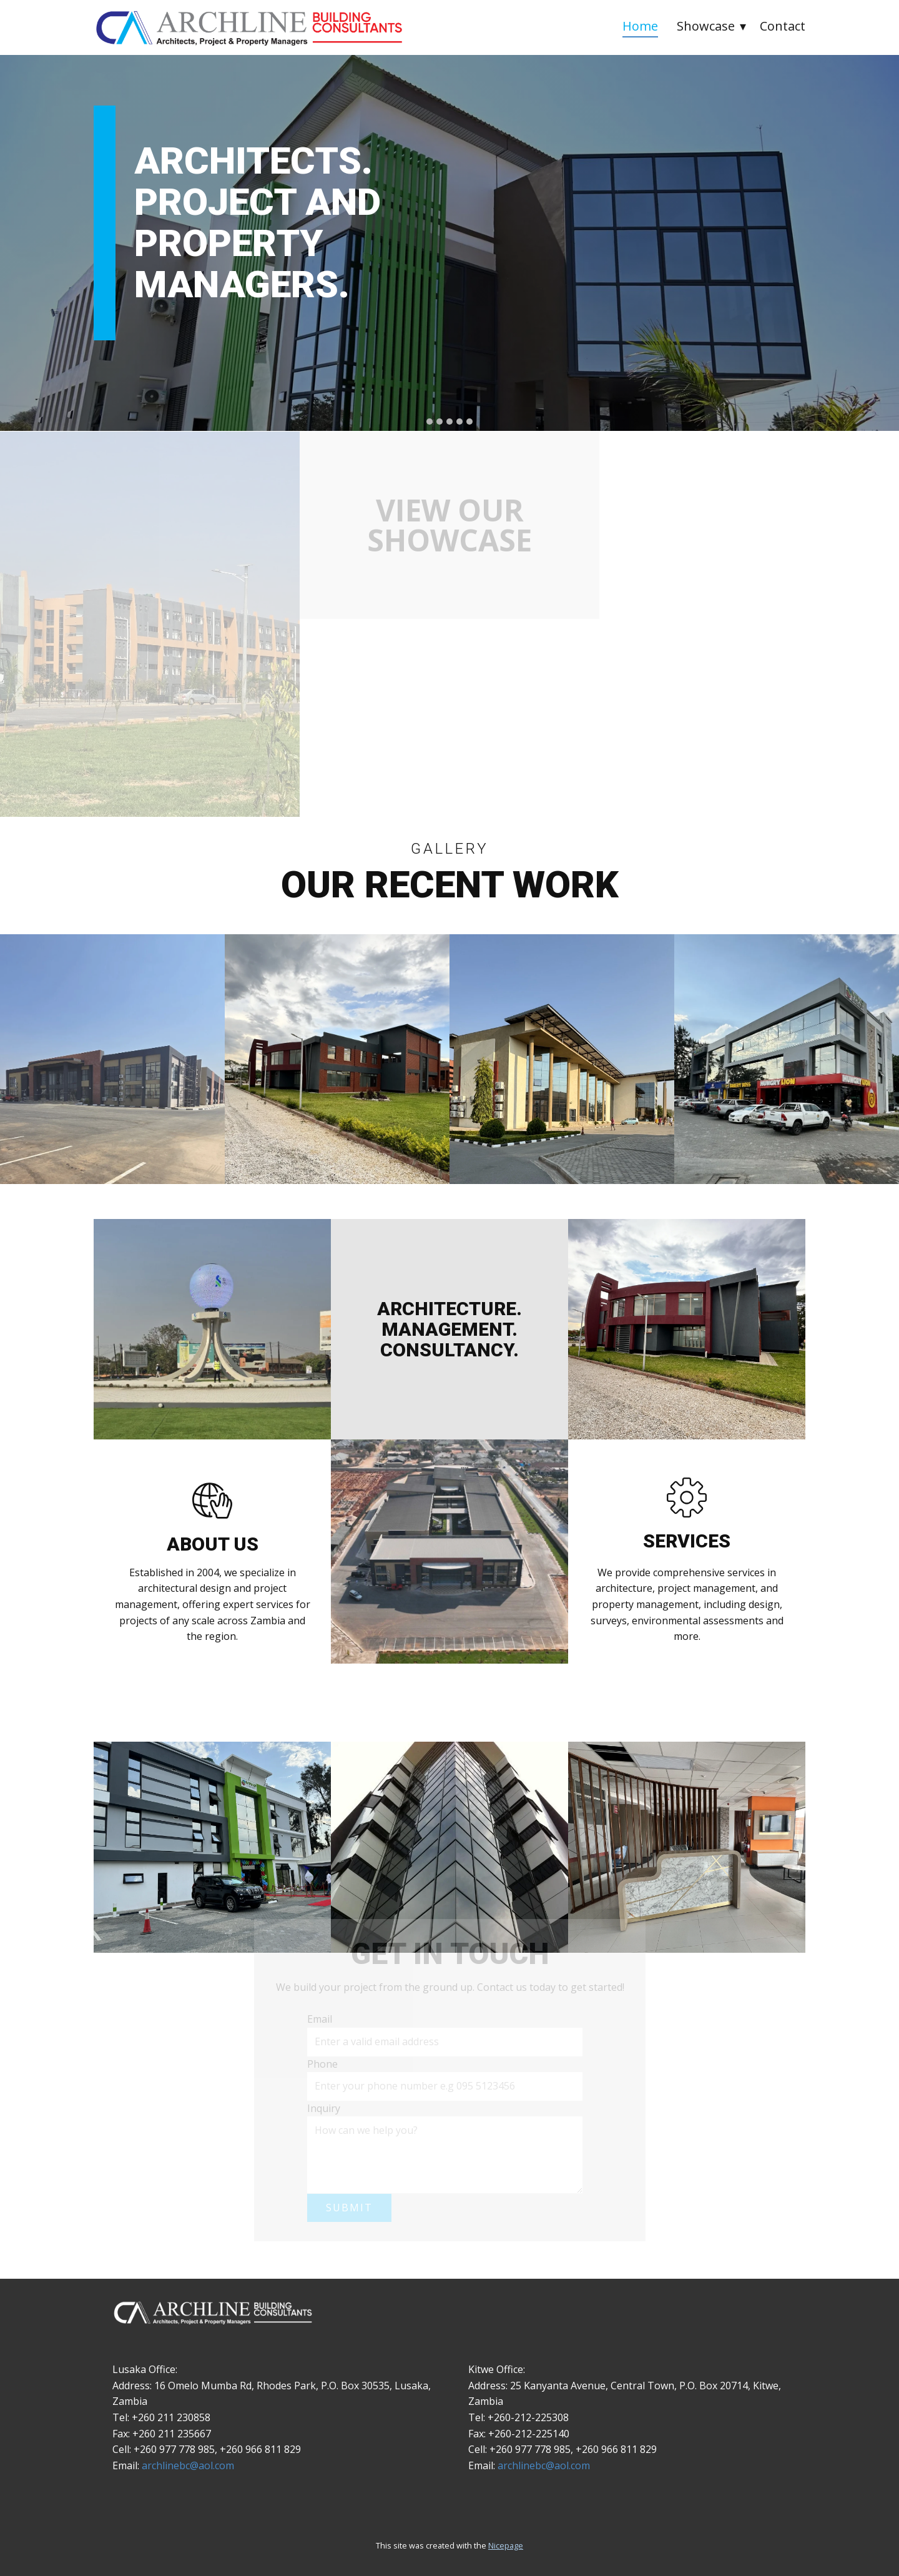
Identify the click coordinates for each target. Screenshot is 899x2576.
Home (640, 25)
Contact (782, 25)
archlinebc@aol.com (188, 2465)
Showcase (706, 25)
